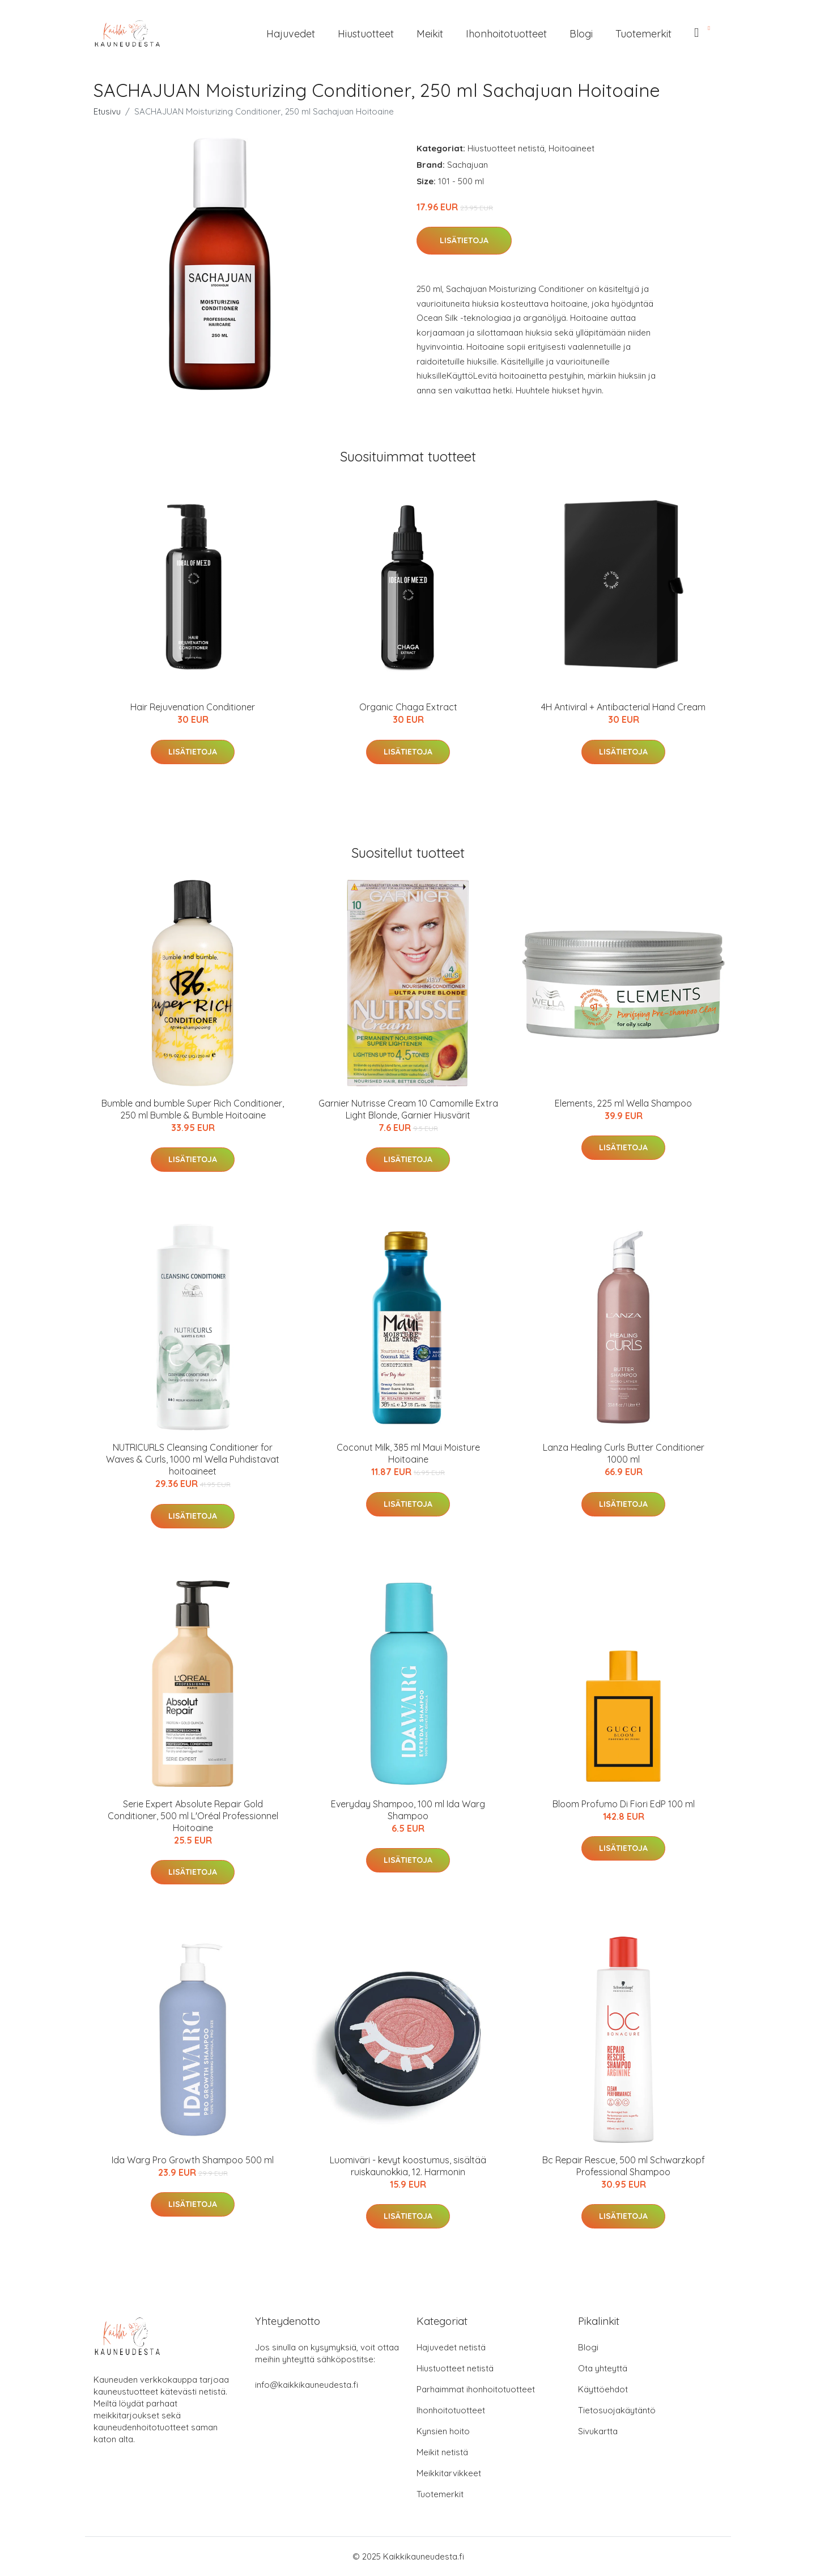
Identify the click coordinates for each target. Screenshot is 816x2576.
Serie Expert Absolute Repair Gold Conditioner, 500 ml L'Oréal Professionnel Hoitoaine (193, 1815)
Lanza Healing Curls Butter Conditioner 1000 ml (623, 1453)
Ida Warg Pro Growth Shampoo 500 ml (193, 2160)
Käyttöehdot (603, 2389)
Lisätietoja (464, 240)
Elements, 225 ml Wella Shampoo (623, 1103)
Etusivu (107, 111)
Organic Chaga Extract (408, 707)
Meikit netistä (442, 2452)
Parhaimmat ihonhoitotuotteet (475, 2389)
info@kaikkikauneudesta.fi (306, 2384)
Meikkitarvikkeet (448, 2473)
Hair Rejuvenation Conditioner (192, 707)
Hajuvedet (290, 33)
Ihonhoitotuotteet (506, 33)
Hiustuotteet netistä (506, 148)
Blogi (581, 33)
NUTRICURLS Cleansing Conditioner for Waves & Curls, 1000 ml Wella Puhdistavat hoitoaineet (192, 1459)
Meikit (429, 33)
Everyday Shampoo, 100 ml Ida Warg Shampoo (408, 1809)
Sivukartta (598, 2431)
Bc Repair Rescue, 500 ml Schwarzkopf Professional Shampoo (623, 2165)
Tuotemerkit (643, 33)
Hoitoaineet (571, 148)
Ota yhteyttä (602, 2368)
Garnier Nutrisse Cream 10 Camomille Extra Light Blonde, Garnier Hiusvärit (408, 1109)
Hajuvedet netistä (451, 2347)
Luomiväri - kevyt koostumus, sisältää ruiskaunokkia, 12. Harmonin (408, 2165)
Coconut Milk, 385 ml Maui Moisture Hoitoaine (408, 1453)
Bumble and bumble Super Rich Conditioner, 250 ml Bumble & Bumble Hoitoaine (192, 1109)
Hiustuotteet (366, 33)
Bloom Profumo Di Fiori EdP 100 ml (623, 1804)
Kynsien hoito (443, 2431)
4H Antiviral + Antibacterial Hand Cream (623, 707)
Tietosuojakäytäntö (617, 2410)
